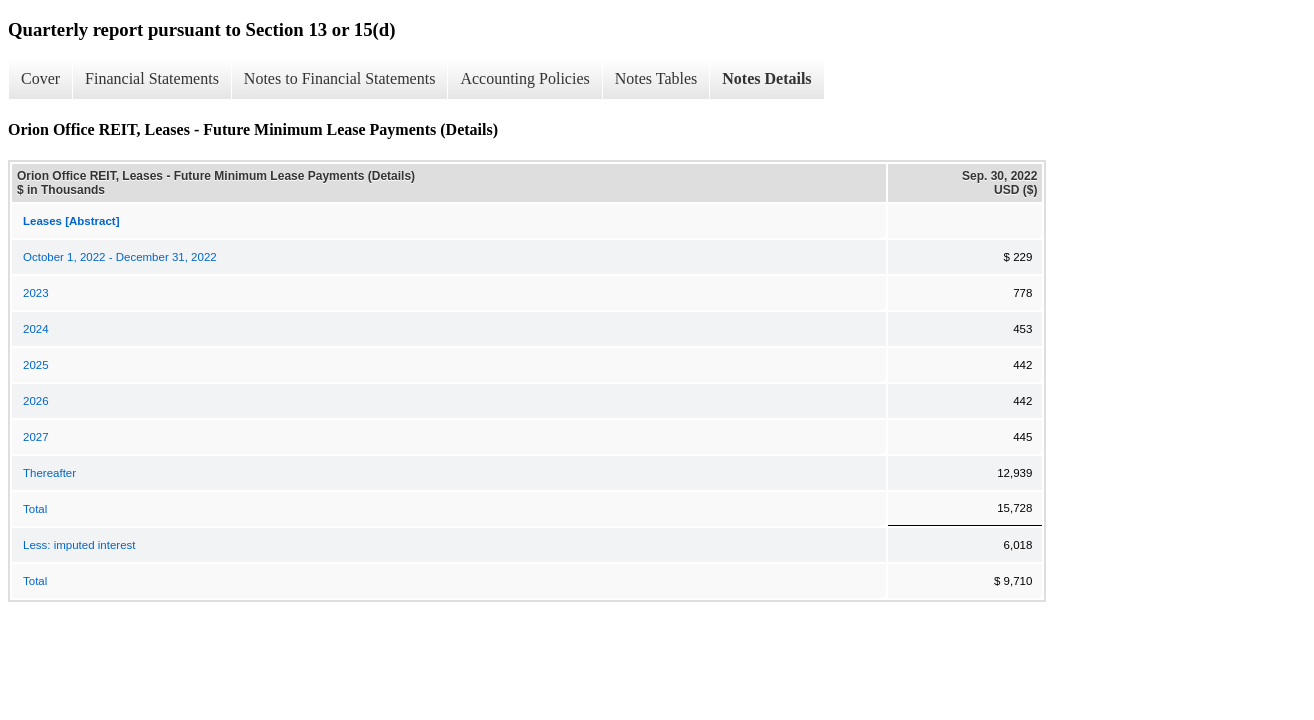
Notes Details (766, 78)
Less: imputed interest (79, 545)
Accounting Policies (524, 78)
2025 (36, 365)
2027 (36, 437)
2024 (36, 329)
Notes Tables (656, 78)
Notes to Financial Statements (340, 78)
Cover (40, 78)
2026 (36, 401)
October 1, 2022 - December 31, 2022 (120, 257)
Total (35, 509)
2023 (36, 293)
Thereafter (49, 473)
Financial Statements (152, 78)
